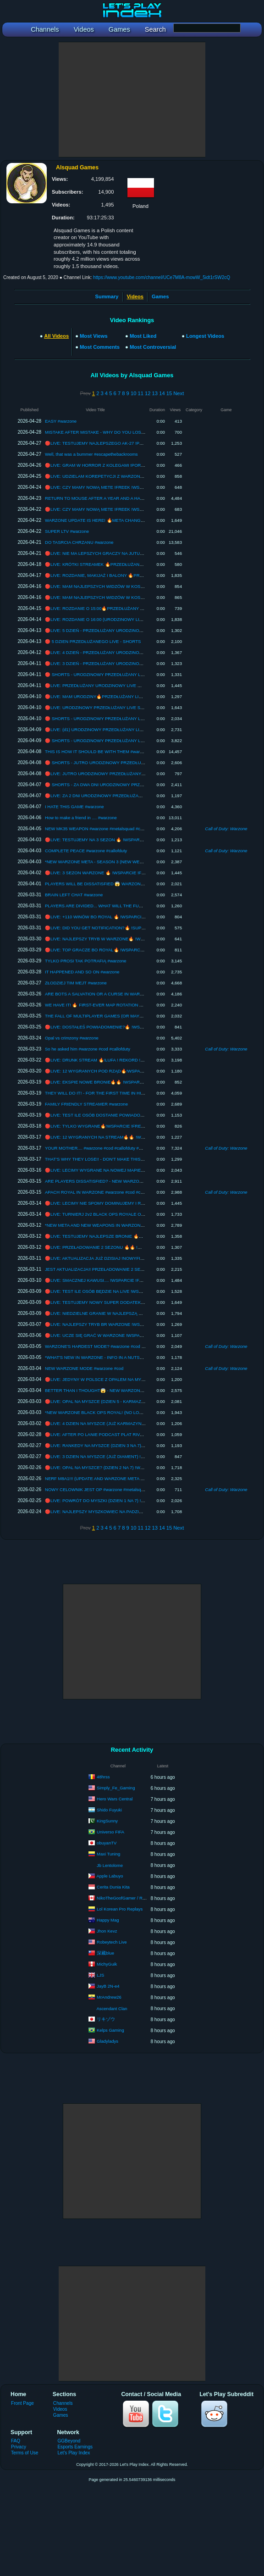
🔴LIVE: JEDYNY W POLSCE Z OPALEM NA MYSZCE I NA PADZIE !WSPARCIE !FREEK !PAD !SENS (146, 1379)
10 (133, 393)
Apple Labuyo (110, 1875)
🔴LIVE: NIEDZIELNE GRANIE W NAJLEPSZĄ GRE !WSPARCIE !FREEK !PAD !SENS (130, 1313)
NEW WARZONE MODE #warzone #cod (84, 1368)
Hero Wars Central (114, 1798)
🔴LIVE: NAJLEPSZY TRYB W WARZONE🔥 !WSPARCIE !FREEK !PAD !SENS (123, 938)
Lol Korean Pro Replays (120, 1908)
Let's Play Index (73, 2452)
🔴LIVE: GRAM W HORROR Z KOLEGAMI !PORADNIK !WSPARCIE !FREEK (121, 465)
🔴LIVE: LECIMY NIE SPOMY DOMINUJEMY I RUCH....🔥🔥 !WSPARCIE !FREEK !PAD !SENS (139, 1203)
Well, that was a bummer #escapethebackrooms (91, 454)
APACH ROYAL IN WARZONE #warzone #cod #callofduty (101, 1192)
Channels (63, 2403)
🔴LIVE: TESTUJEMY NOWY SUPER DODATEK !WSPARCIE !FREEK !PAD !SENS (127, 1302)
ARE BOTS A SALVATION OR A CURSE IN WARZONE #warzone (108, 993)
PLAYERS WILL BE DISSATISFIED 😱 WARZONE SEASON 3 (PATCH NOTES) (123, 883)
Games (160, 296)
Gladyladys (107, 2041)
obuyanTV (106, 1842)
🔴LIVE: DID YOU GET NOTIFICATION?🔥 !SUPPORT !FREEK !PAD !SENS (120, 927)
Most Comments (100, 347)
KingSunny (107, 1820)
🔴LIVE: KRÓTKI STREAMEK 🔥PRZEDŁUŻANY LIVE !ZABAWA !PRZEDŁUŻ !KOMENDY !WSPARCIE (146, 564)
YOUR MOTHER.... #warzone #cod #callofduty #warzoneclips (104, 1148)
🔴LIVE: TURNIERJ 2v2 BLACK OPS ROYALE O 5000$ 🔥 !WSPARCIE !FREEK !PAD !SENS (137, 1214)
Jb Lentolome (110, 1865)
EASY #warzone (61, 421)
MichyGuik (107, 1964)
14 (162, 393)
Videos (60, 2409)
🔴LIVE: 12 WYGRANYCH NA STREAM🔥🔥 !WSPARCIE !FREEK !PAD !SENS (123, 1137)
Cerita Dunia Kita (113, 1886)
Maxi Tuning (108, 1853)
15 (169, 393)
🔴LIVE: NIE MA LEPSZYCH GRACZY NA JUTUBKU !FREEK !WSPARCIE (118, 553)
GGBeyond (68, 2440)
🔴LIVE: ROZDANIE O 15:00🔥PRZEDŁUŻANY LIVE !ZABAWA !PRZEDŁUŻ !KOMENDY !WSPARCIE (145, 608)
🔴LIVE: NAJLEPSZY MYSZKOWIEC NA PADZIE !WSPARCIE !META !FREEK (121, 1511)
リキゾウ (106, 2019)
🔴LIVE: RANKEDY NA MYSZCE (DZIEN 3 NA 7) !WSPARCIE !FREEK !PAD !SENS (127, 1445)
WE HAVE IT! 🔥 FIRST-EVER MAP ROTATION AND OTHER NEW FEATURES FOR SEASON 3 (139, 1004)
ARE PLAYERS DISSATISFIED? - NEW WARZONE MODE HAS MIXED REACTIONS (128, 1181)
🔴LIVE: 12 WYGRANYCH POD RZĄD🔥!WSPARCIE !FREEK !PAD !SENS (118, 1070)
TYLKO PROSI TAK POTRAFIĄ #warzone (85, 960)
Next (178, 393)
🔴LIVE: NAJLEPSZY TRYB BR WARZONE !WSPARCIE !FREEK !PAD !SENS (121, 1324)
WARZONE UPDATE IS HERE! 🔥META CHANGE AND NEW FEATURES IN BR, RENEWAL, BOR (141, 520)
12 (147, 393)
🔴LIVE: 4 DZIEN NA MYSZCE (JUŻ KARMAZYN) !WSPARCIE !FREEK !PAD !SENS (127, 1423)
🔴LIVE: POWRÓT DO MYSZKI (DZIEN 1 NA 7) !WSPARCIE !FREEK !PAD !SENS (125, 1500)
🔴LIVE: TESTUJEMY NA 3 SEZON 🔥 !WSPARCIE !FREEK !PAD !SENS (117, 839)
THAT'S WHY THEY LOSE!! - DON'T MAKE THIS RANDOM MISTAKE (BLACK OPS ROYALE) (136, 1159)
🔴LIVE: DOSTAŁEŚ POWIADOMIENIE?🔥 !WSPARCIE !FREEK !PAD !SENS (121, 1026)
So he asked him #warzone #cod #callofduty (87, 1048)
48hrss (103, 1776)
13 (155, 393)
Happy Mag (108, 1919)
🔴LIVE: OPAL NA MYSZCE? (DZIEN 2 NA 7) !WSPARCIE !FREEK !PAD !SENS (123, 1467)
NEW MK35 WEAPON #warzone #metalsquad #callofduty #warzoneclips (115, 828)
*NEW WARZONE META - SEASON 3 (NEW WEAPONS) (100, 861)
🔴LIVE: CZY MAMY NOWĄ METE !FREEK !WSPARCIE (100, 487)
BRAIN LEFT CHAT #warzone (74, 894)
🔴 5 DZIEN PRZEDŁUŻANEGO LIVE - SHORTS (93, 641)
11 (140, 393)
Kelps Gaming (110, 2030)
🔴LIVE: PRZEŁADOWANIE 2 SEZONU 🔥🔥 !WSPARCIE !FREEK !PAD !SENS (124, 1247)
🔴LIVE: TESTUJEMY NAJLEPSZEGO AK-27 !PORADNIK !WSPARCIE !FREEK (123, 443)
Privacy (18, 2446)
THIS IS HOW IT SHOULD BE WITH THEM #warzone (97, 751)
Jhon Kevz (107, 1930)
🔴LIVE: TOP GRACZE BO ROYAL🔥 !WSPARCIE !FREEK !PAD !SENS (116, 949)
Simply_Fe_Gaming (116, 1787)
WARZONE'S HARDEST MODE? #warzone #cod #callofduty (103, 1346)
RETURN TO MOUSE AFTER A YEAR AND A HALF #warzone (105, 498)
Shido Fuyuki (109, 1809)
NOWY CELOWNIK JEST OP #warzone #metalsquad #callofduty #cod (113, 1489)
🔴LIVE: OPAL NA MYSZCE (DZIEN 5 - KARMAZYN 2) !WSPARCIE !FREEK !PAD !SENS (132, 1401)
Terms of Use (24, 2452)
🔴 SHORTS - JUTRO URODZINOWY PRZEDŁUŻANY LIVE (104, 762)
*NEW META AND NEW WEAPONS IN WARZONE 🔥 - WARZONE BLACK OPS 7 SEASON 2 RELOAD (146, 1225)
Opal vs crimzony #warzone (72, 1037)
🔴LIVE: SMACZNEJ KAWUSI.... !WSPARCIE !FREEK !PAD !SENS (110, 1280)
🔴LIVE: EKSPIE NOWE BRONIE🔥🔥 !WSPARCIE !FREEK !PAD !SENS (117, 1081)
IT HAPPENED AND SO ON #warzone (82, 971)
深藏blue (105, 1953)
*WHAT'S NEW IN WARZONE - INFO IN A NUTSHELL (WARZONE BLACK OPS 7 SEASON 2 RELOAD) (146, 1357)
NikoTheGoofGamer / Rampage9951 (132, 1897)
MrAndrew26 (109, 1997)
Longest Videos (205, 336)
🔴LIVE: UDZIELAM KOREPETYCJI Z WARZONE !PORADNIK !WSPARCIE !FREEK (127, 476)
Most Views (94, 336)
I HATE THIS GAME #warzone (74, 806)
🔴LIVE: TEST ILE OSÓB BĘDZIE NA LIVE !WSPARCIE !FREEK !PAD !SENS (121, 1291)
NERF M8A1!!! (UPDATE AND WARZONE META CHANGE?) (104, 1478)
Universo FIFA (110, 1831)
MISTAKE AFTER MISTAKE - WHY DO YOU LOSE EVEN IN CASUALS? (116, 432)
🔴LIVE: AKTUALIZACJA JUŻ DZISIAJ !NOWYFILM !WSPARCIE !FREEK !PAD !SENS (129, 1258)
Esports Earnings (75, 2446)
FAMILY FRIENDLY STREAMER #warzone (86, 1103)
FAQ (15, 2440)
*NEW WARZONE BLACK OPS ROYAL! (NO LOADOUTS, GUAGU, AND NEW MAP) (127, 1412)
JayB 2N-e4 (108, 1986)
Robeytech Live (111, 1942)
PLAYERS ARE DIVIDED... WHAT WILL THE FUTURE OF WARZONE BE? (118, 905)
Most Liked (143, 336)
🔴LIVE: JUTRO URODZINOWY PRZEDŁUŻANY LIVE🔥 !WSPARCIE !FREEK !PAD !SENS (135, 773)
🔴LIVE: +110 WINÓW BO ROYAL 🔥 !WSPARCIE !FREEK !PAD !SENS (116, 916)
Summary (107, 296)
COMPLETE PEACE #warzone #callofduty (86, 850)
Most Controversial (153, 347)
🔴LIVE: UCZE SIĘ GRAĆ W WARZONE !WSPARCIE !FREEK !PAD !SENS (118, 1335)
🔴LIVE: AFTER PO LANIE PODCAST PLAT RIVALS (96, 1434)
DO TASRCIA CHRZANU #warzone (79, 542)
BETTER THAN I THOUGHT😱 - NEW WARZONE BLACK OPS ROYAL (115, 1390)
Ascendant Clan (112, 2008)
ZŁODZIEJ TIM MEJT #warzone (76, 982)
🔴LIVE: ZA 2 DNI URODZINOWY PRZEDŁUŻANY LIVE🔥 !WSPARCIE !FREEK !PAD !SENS (136, 795)
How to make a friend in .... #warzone (81, 817)
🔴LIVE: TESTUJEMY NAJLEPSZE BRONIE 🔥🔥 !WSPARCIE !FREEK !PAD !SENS (128, 1236)
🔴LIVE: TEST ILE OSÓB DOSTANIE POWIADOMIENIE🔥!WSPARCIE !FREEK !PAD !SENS (136, 1115)
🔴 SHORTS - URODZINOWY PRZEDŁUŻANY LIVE (96, 674)
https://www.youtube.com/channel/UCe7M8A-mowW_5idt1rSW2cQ (161, 277)
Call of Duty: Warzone (226, 828)
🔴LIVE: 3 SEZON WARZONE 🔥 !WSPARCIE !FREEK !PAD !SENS (111, 872)
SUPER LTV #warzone (67, 531)
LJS (100, 1975)
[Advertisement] (132, 99)
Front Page (22, 2403)
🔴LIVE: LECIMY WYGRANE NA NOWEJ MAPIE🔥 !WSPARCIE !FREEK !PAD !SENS (129, 1170)
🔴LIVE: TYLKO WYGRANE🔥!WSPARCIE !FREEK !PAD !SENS (108, 1126)
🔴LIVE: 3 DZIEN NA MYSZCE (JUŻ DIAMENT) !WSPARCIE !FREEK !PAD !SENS (125, 1456)
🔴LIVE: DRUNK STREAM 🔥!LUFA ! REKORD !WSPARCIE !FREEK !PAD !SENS (125, 1059)
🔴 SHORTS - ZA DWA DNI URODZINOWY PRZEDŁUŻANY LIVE (109, 784)
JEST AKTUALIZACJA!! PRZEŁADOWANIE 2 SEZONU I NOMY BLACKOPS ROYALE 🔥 (132, 1269)
